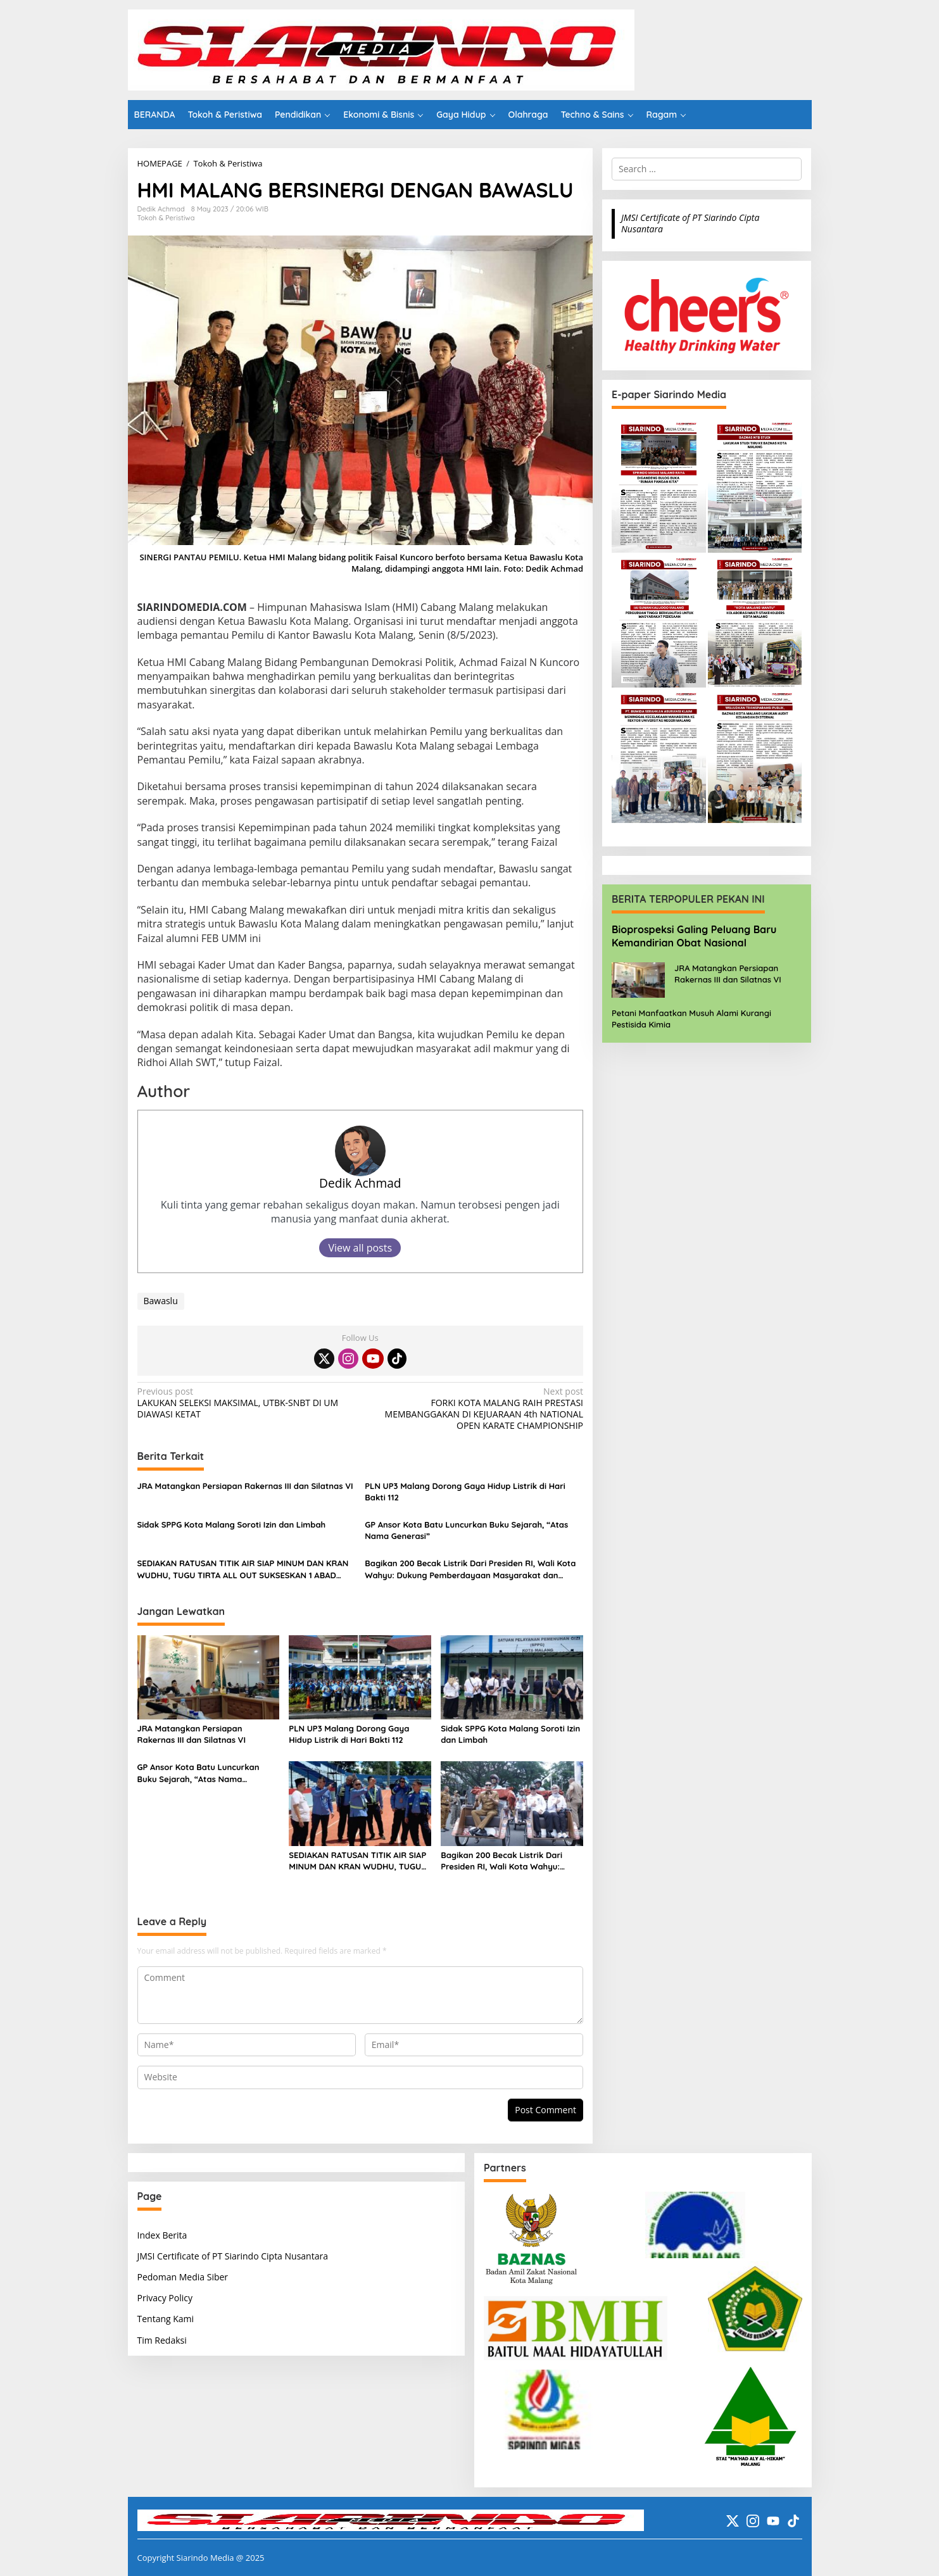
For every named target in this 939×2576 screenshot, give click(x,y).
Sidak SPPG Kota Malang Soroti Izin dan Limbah (231, 1524)
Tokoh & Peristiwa (166, 217)
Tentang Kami (165, 2319)
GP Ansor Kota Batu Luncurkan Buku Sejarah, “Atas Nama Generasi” (466, 1530)
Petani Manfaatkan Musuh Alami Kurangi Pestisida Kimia (691, 1018)
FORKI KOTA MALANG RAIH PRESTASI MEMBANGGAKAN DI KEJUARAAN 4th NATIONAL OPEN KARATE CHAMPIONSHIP (476, 1409)
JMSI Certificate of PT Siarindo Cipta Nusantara (690, 223)
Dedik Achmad (360, 1182)
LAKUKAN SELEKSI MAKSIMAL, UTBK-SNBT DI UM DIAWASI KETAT (244, 1403)
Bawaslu (161, 1301)
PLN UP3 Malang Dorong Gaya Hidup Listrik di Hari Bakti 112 (465, 1491)
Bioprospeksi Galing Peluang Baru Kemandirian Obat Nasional (694, 936)
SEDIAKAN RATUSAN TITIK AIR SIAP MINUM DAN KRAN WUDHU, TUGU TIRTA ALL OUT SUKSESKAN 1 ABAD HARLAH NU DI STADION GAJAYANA (243, 1569)
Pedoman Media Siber (183, 2277)
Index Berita (162, 2235)
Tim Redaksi (162, 2340)
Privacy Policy (164, 2298)
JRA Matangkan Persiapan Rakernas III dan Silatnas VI (245, 1486)
